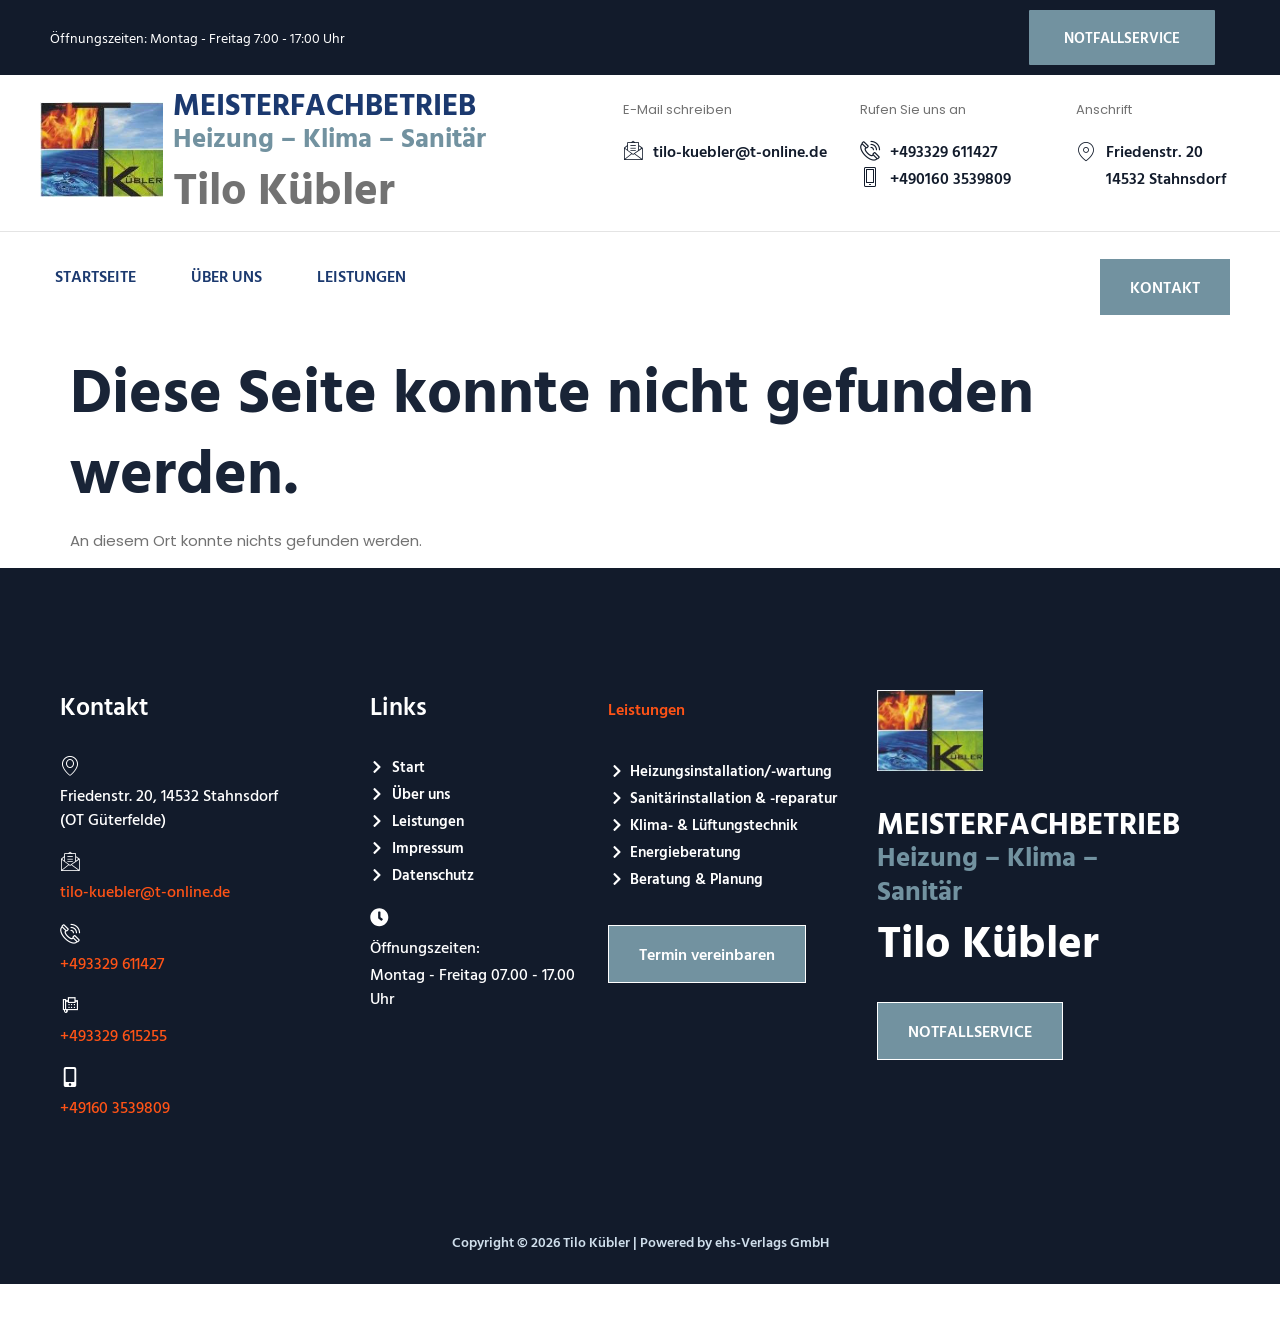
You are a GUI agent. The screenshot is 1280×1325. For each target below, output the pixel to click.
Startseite (95, 277)
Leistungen (361, 277)
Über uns (226, 277)
